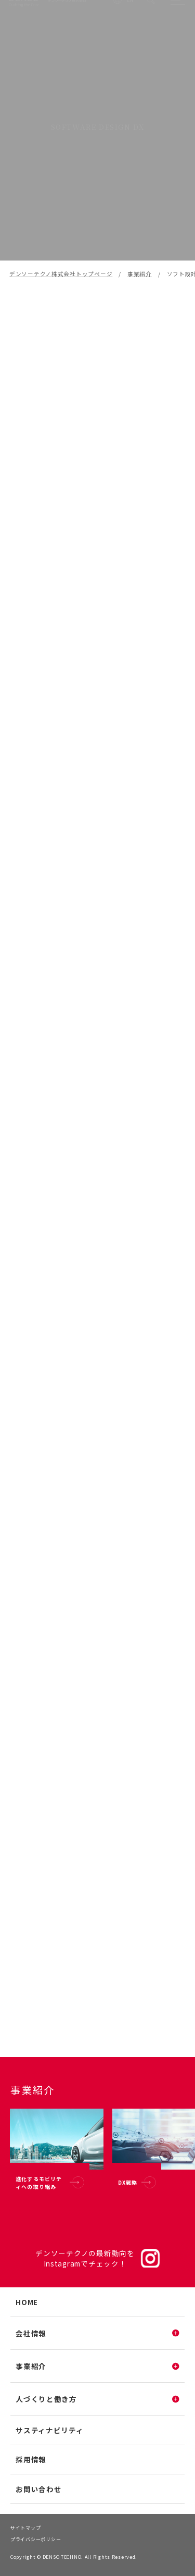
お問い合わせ (38, 2489)
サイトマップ (25, 2527)
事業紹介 (139, 274)
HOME (27, 2302)
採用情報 (31, 2459)
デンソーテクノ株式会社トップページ (60, 274)
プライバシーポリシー (35, 2539)
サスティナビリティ (49, 2430)
